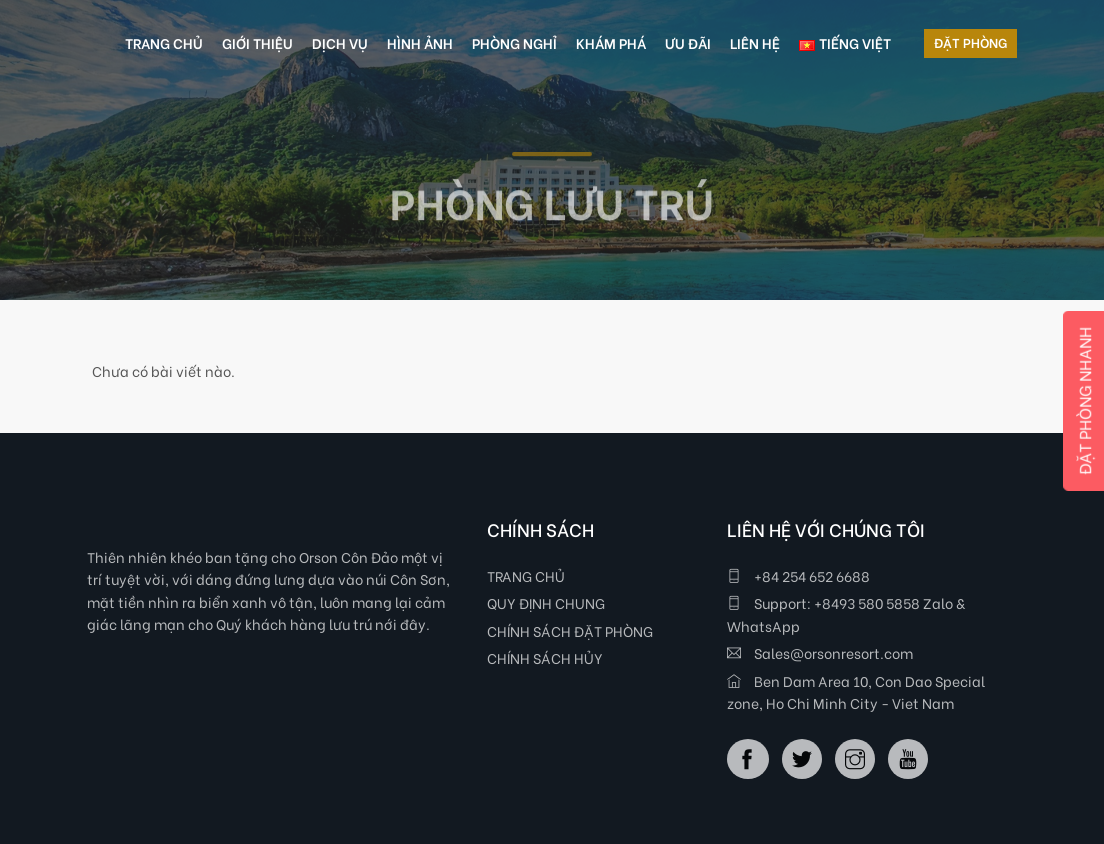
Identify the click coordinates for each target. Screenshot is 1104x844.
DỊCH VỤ (340, 42)
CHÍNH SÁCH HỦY (545, 657)
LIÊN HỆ (755, 42)
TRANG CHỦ (526, 575)
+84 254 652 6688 (798, 575)
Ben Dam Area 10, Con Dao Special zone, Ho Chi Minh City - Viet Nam (856, 691)
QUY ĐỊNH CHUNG (546, 602)
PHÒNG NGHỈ (514, 42)
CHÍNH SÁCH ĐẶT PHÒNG (570, 630)
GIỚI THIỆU (257, 42)
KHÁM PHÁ (611, 42)
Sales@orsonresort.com (820, 652)
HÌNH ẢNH (420, 42)
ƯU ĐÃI (688, 42)
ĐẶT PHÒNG (970, 41)
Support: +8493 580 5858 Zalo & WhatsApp (846, 613)
